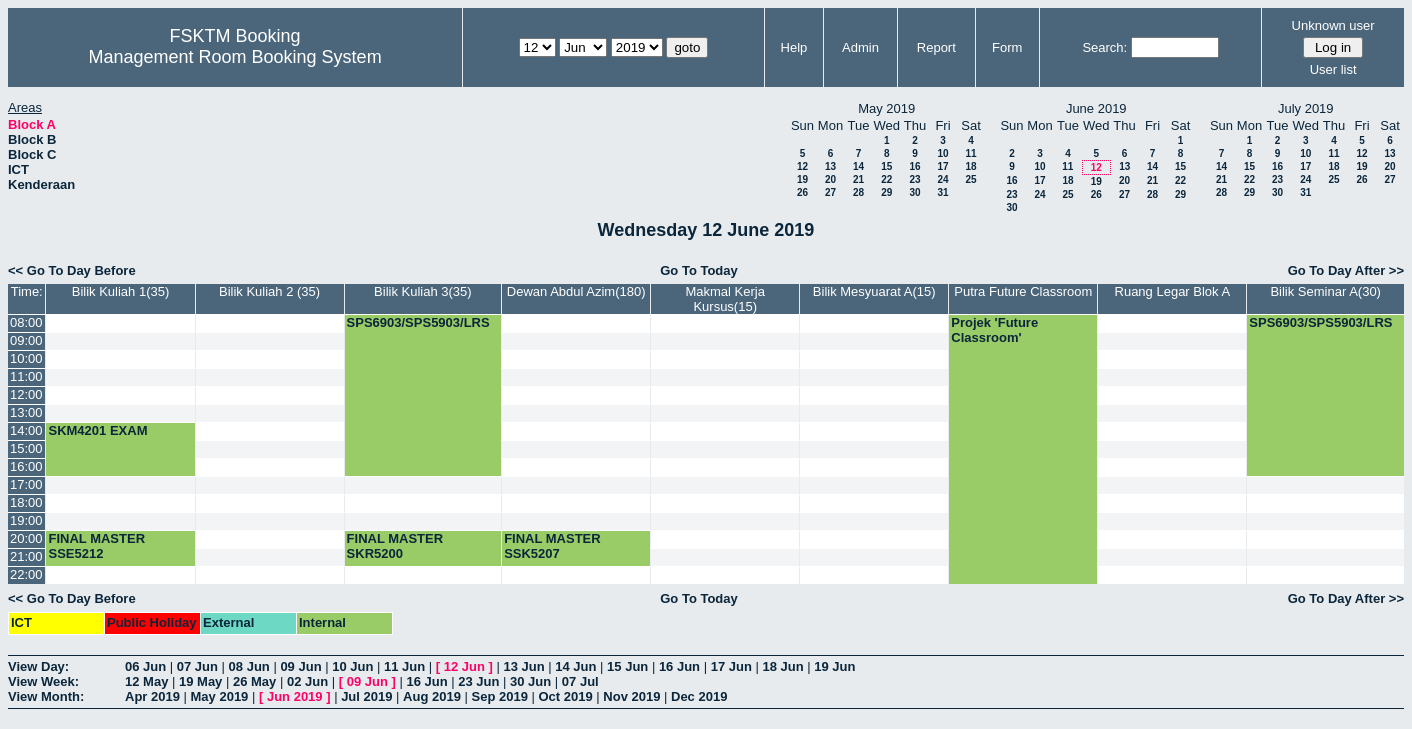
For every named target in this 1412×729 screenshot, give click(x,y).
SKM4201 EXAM (97, 430)
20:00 (26, 538)
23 (914, 179)
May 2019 (220, 696)
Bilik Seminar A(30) (1325, 291)
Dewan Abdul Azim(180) (576, 291)
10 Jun (352, 666)
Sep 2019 (500, 696)
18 (970, 166)
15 (886, 166)
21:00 (26, 556)
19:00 (26, 520)
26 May (254, 681)
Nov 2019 (631, 696)
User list (1333, 69)
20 (830, 179)
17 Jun (731, 666)
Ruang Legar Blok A (1173, 291)
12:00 (26, 394)
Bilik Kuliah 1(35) (121, 291)
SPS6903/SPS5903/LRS (418, 322)
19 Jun (834, 666)
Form (1007, 47)
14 (858, 166)
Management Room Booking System (234, 57)
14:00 (26, 430)
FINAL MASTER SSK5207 (552, 546)
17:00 (26, 484)
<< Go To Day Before (72, 270)
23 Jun (478, 681)
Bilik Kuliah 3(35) (423, 291)
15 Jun (627, 666)
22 (886, 179)
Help (794, 47)
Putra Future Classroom (1023, 291)
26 (802, 192)
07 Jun (197, 666)
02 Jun (307, 681)
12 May (146, 681)
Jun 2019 (295, 696)
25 (970, 179)
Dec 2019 (699, 696)
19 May (200, 681)
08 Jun (249, 666)
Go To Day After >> (1346, 270)
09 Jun (300, 666)
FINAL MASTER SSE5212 (96, 546)
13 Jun (523, 666)
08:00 (26, 322)
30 (914, 192)
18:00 (26, 502)
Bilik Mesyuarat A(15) (874, 291)
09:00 (26, 340)
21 (858, 179)
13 (830, 166)
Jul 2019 (366, 696)
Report (936, 47)
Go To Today (699, 270)
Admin (860, 47)
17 (942, 166)
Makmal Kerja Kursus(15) (724, 299)
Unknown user (1333, 25)
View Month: (46, 696)
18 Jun (782, 666)
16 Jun (679, 666)
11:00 (26, 376)
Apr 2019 (152, 696)
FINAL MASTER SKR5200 (395, 546)
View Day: (38, 666)
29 (886, 192)
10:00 (26, 358)
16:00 (26, 466)
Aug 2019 (432, 696)
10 (942, 153)
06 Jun (145, 666)
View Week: (43, 681)
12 (802, 166)
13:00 (26, 412)
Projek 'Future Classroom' (994, 330)
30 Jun (530, 681)
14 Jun (575, 666)
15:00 (26, 448)
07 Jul (580, 681)
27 (830, 192)
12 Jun (464, 666)
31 (942, 192)
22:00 (26, 574)
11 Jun (404, 666)
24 (942, 179)
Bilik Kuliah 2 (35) (269, 291)
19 (802, 179)
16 (914, 166)
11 (970, 153)
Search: (1104, 47)
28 (858, 192)
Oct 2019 (565, 696)
